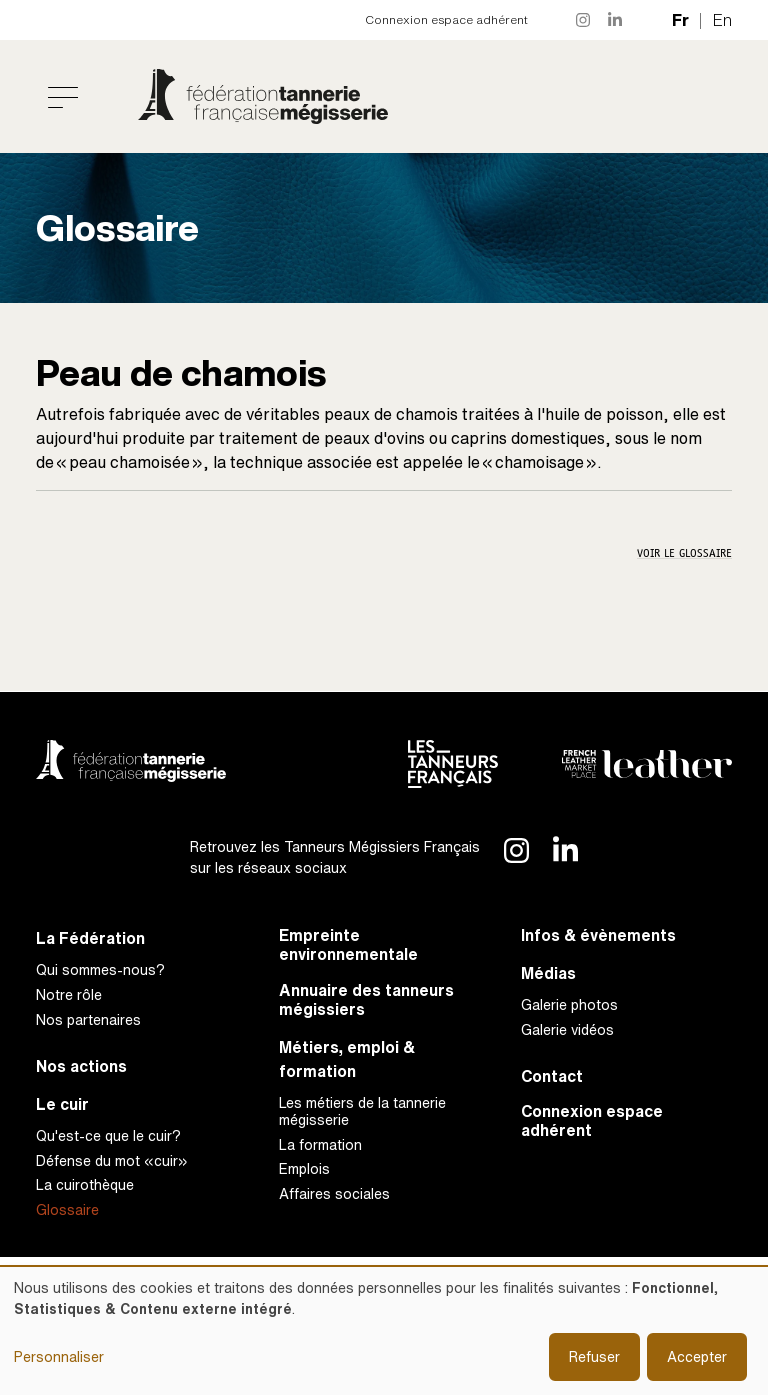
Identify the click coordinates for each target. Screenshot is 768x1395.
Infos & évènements (598, 935)
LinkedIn (616, 20)
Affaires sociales (334, 1193)
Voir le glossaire (684, 553)
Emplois (304, 1168)
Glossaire (67, 1209)
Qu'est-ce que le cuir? (108, 1135)
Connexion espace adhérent (446, 19)
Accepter (697, 1356)
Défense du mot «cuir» (112, 1160)
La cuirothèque (85, 1184)
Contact (552, 1076)
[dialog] (384, 1331)
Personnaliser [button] (59, 1356)
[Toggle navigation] (63, 97)
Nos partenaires (88, 1019)
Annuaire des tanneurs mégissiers (366, 1000)
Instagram (584, 20)
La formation (320, 1144)
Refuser (594, 1356)
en (722, 20)
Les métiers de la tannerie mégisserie (362, 1111)
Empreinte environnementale (348, 945)
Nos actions (81, 1066)
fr (680, 20)
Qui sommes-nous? (100, 969)
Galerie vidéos (567, 1029)
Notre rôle (69, 994)
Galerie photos (569, 1004)
